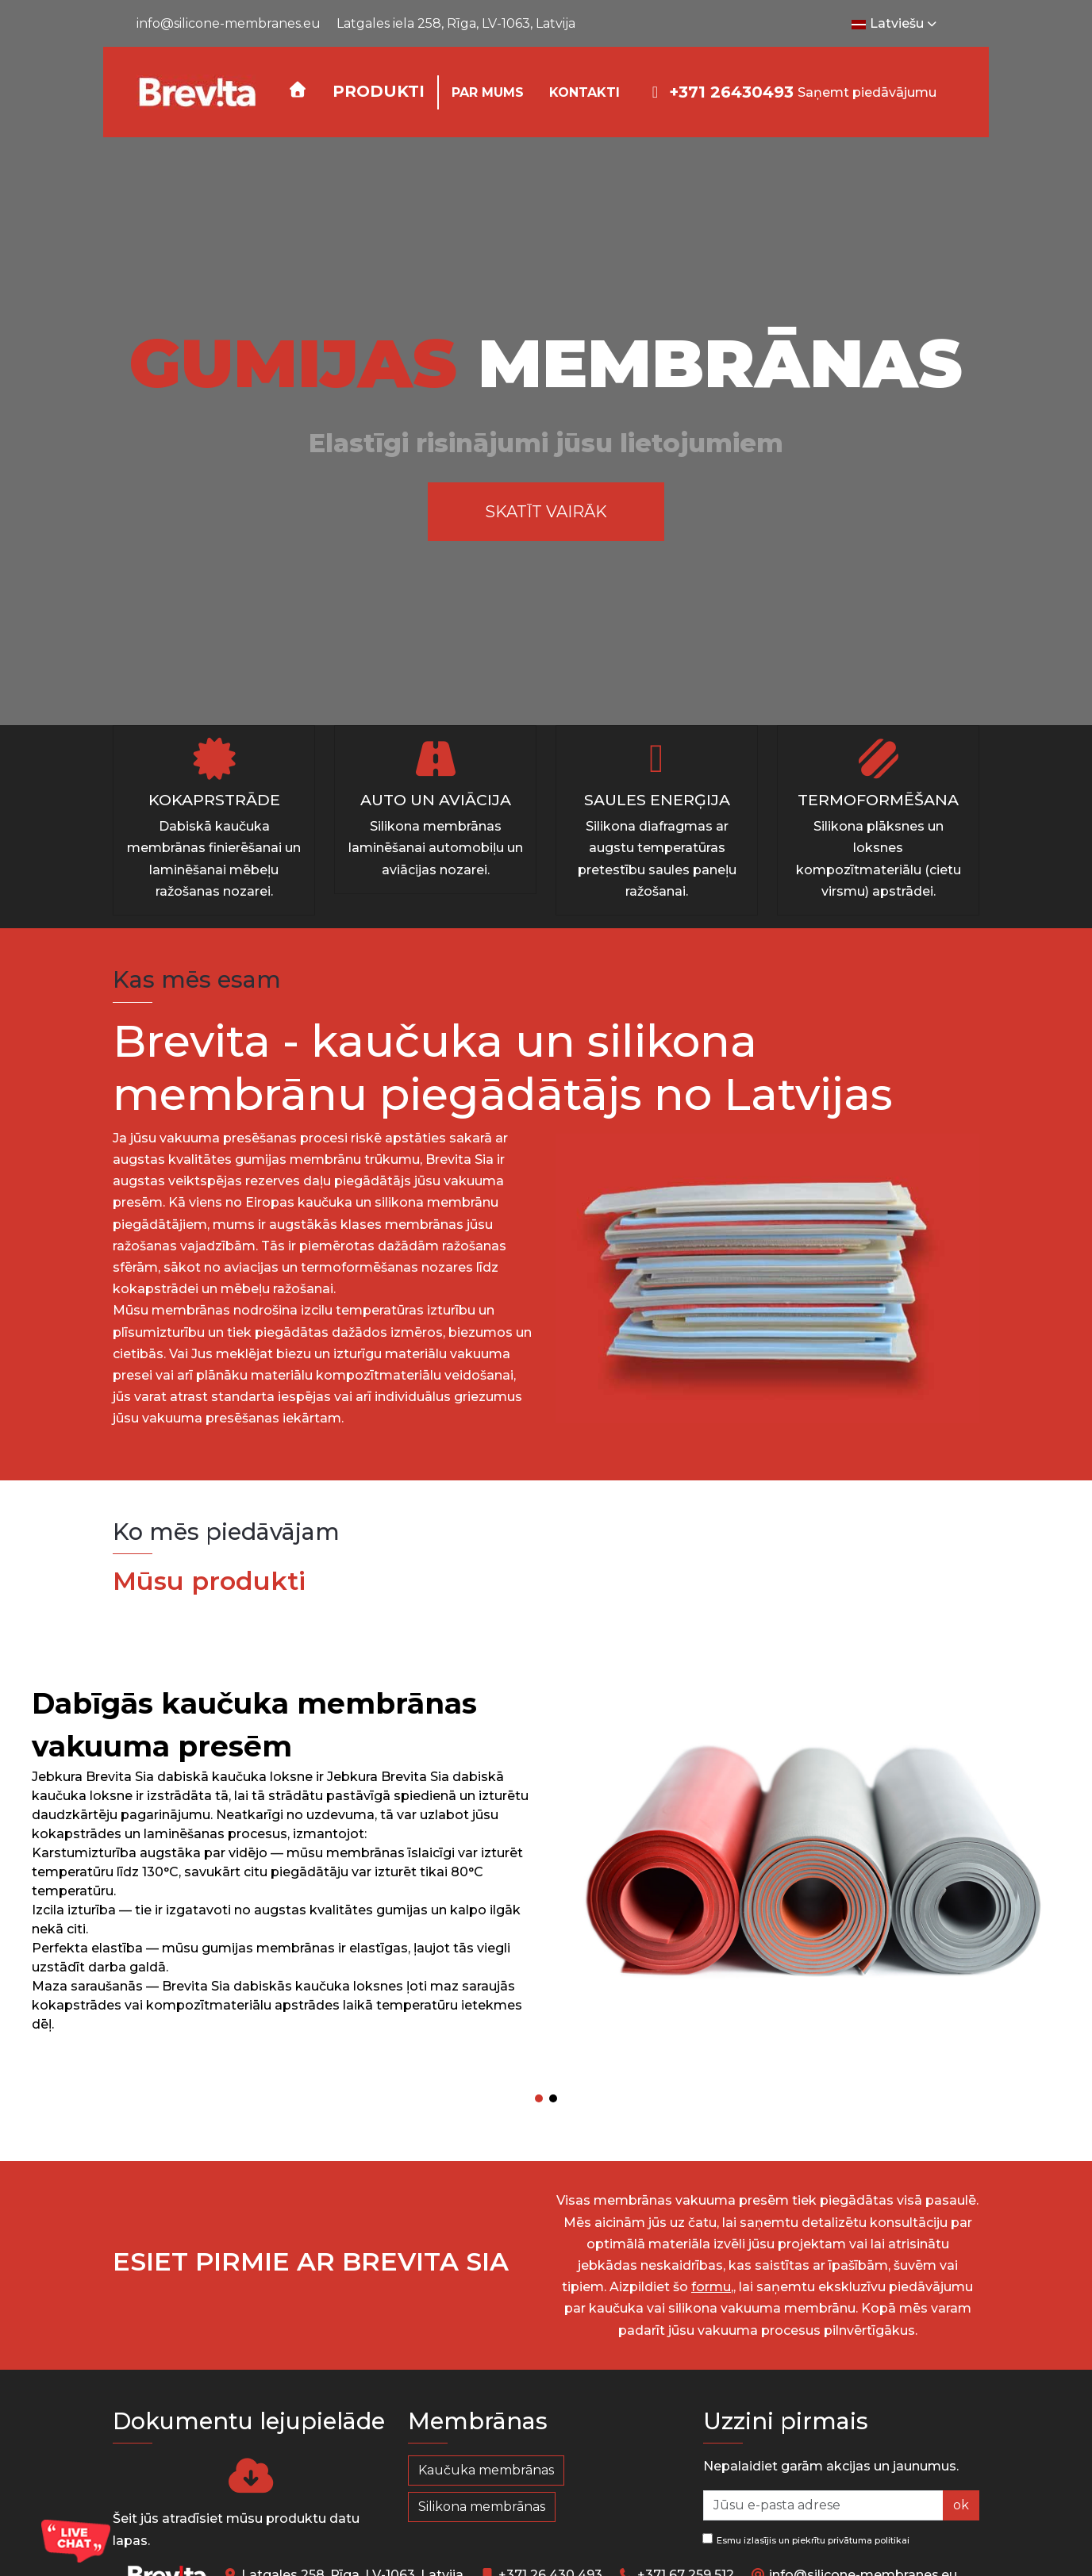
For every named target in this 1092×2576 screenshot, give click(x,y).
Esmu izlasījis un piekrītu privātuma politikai (805, 2539)
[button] (378, 92)
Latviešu (896, 24)
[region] (546, 431)
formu (711, 2286)
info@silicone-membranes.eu (228, 23)
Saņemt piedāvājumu (867, 92)
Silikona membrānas (481, 2506)
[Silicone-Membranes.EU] (196, 92)
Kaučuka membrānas (486, 2470)
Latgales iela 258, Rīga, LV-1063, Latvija (455, 23)
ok (961, 2505)
